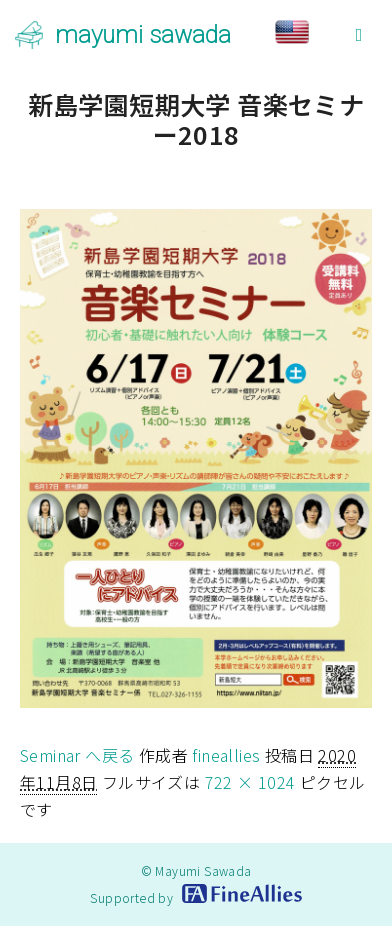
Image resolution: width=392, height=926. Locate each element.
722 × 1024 (250, 782)
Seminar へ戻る (77, 755)
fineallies (226, 755)
